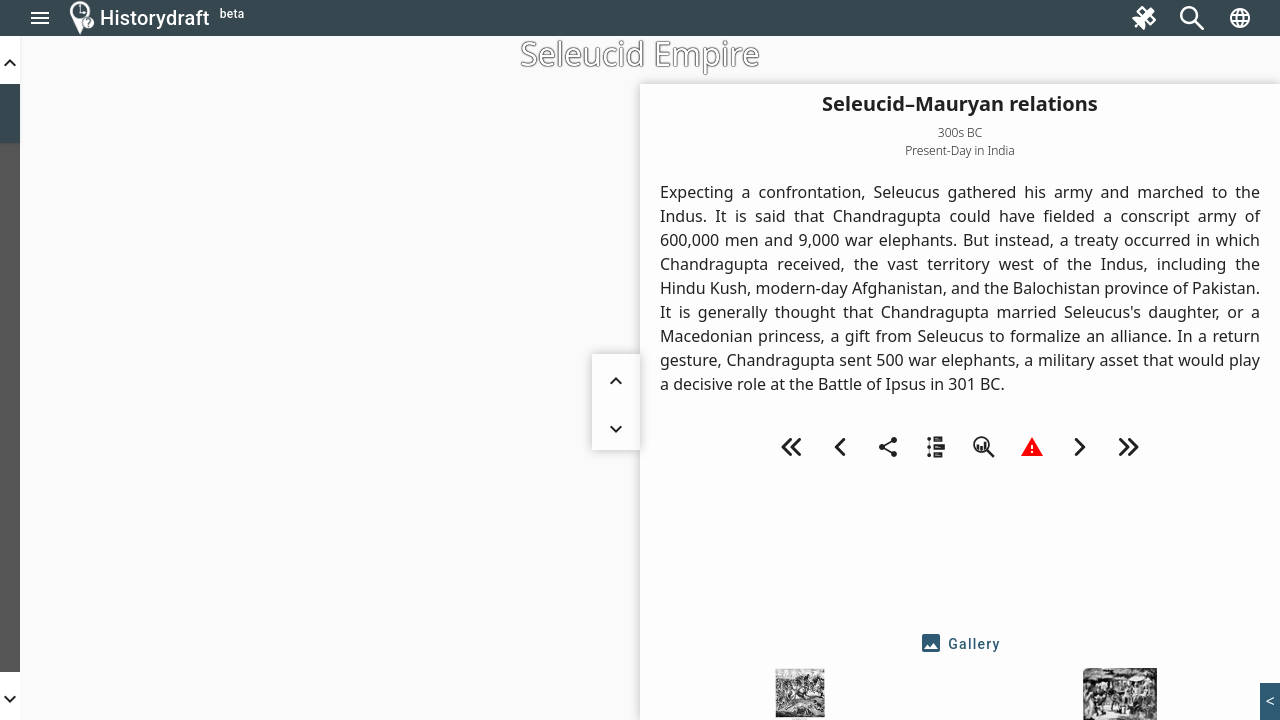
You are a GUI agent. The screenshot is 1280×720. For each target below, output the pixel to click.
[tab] (960, 644)
